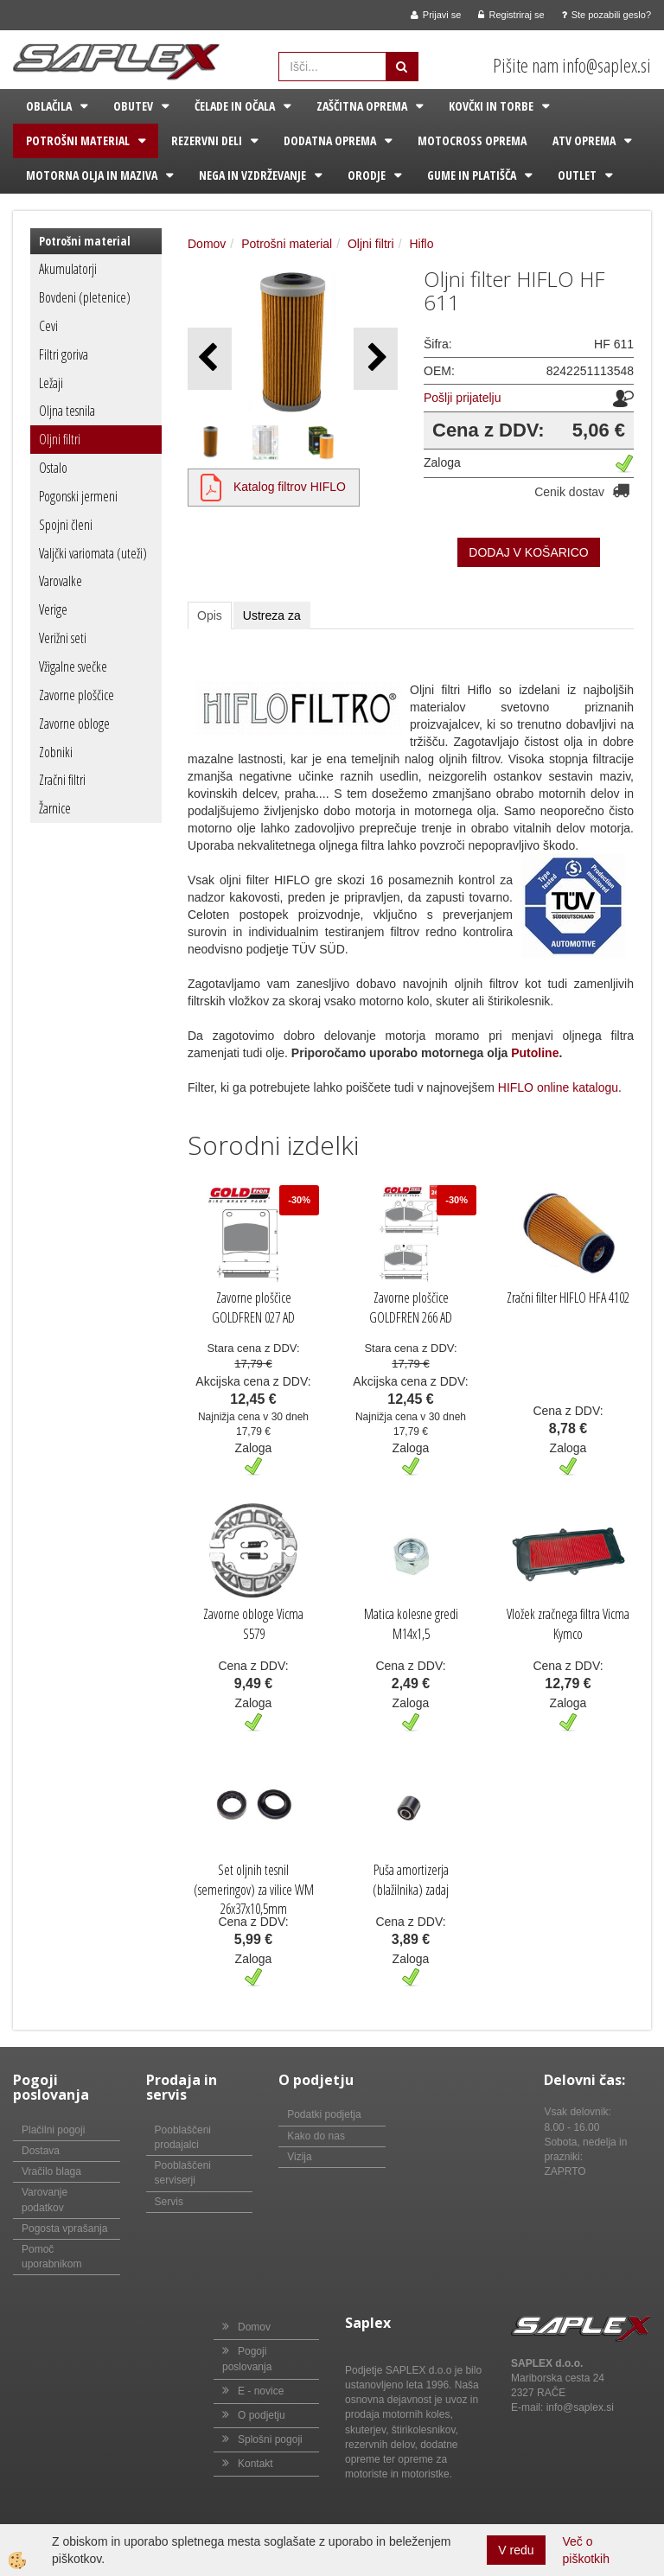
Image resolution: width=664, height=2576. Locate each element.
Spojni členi (66, 524)
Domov (207, 244)
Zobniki (56, 752)
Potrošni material (78, 140)
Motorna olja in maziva (91, 175)
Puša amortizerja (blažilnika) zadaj (411, 1879)
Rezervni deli (206, 140)
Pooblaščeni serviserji (183, 2172)
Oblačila (49, 106)
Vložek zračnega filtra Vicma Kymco (568, 1623)
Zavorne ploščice (76, 695)
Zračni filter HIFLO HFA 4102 (568, 1297)
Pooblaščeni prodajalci (183, 2137)
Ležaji (51, 382)
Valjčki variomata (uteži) (93, 553)
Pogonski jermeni (78, 496)
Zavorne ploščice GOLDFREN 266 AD (410, 1307)
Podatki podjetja (324, 2114)
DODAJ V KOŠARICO (528, 552)
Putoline (535, 1053)
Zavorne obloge (74, 723)
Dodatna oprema (330, 140)
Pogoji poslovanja (246, 2358)
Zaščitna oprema (361, 106)
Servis (169, 2202)
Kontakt (255, 2464)
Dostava (41, 2151)
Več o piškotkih (586, 2550)
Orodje (367, 175)
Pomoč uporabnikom (51, 2256)
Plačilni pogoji (53, 2130)
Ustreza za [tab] (272, 615)
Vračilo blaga (51, 2171)
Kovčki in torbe (491, 106)
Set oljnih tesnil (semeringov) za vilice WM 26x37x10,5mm (254, 1889)
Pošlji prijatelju (462, 398)
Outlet (577, 175)
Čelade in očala (235, 106)
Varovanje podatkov (44, 2199)
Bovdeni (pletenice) (85, 297)
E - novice (261, 2391)
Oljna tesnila (67, 410)
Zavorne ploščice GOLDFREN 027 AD (253, 1307)
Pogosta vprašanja (64, 2228)
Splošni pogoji (270, 2439)
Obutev (133, 106)
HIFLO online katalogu (558, 1087)
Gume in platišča (471, 175)
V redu (515, 2550)
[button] (376, 358)
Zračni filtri (62, 779)
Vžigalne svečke (73, 666)
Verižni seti (62, 637)
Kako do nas (316, 2136)
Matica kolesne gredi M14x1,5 (411, 1623)
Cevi (48, 325)
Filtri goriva (63, 354)
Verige (53, 609)
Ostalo (53, 467)
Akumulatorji (68, 268)
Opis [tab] (209, 615)
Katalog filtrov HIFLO (289, 487)
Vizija (299, 2157)
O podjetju (261, 2415)
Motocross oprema (472, 140)
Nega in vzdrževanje (252, 175)
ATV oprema (584, 140)
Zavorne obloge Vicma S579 (253, 1623)
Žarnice (55, 808)
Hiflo (421, 244)
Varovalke (60, 580)
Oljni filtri (59, 439)
